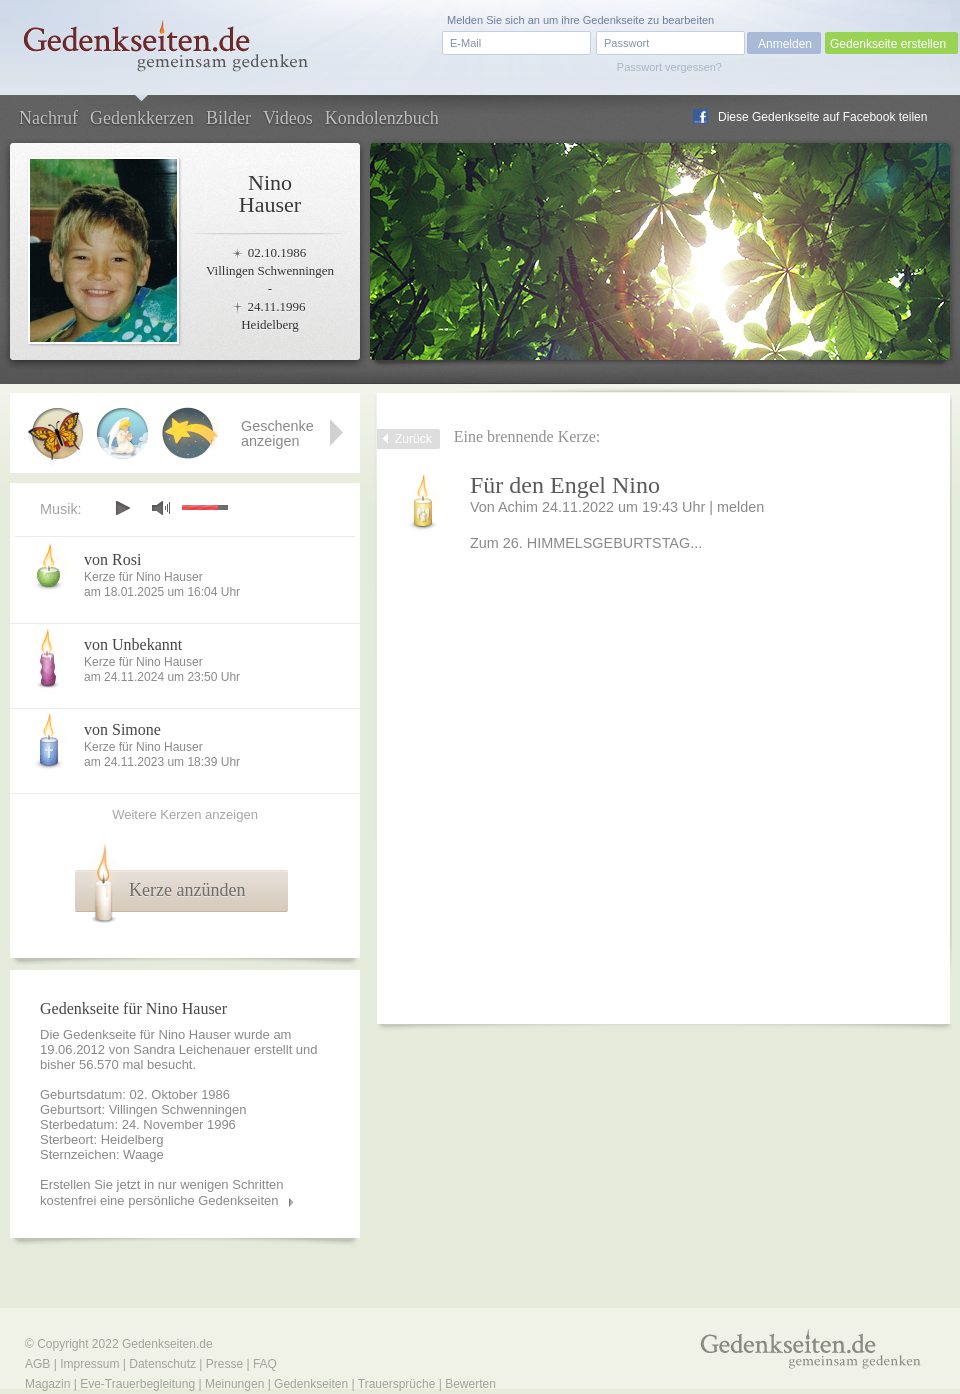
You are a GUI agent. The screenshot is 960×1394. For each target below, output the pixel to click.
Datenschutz (162, 1364)
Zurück (413, 439)
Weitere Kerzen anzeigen (185, 814)
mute (161, 507)
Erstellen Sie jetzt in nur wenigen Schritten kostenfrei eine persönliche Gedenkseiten (162, 1192)
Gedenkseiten (311, 1384)
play (122, 508)
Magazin (47, 1384)
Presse (224, 1364)
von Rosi (112, 559)
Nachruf (48, 118)
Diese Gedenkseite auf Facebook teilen (822, 117)
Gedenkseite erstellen (888, 44)
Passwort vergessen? (669, 67)
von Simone (122, 729)
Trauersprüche (397, 1384)
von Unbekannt (133, 644)
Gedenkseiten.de (167, 1344)
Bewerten (470, 1384)
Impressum (89, 1364)
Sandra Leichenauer (191, 1049)
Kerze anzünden (187, 890)
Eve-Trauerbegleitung (137, 1384)
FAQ (265, 1364)
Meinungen (234, 1384)
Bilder (228, 118)
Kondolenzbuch (382, 118)
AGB (37, 1364)
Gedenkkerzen (142, 118)
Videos (288, 118)
